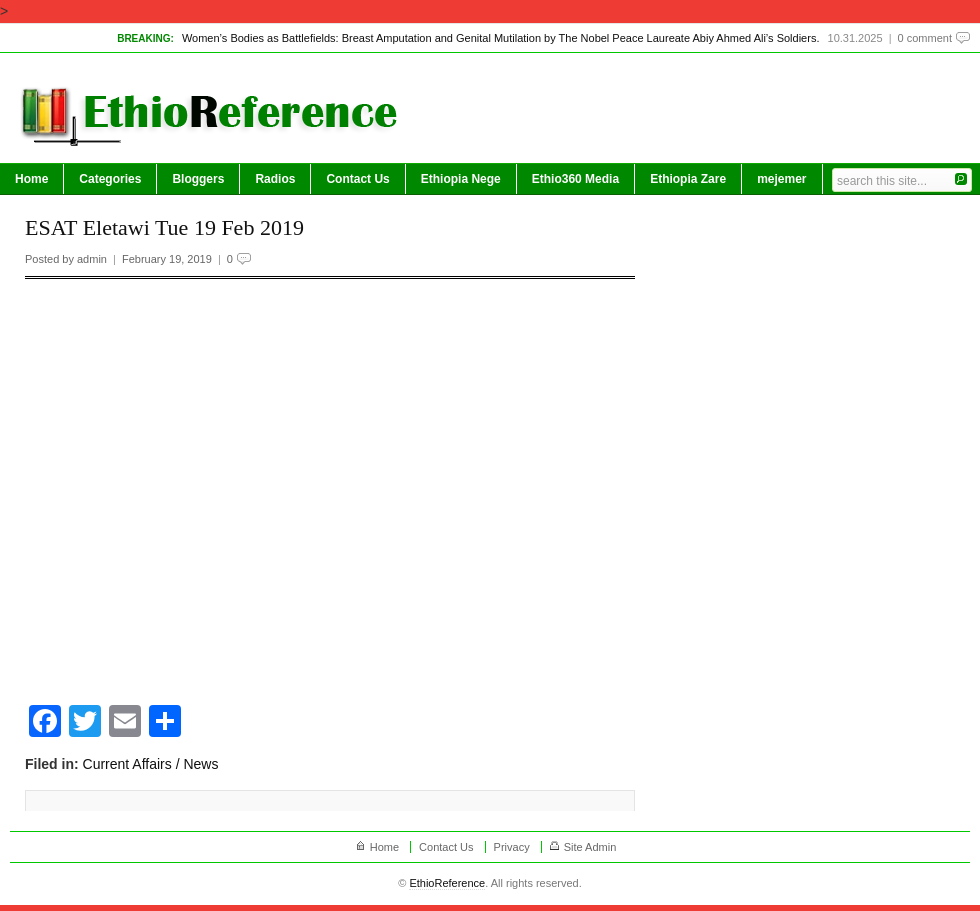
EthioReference (447, 883)
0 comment (925, 38)
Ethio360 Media (575, 179)
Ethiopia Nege (461, 179)
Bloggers (198, 179)
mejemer (781, 179)
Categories (110, 179)
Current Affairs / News (151, 764)
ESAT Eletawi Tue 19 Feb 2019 (164, 227)
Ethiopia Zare (688, 179)
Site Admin (590, 847)
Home (31, 179)
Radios (275, 179)
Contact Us (357, 179)
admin (92, 259)
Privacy (512, 847)
